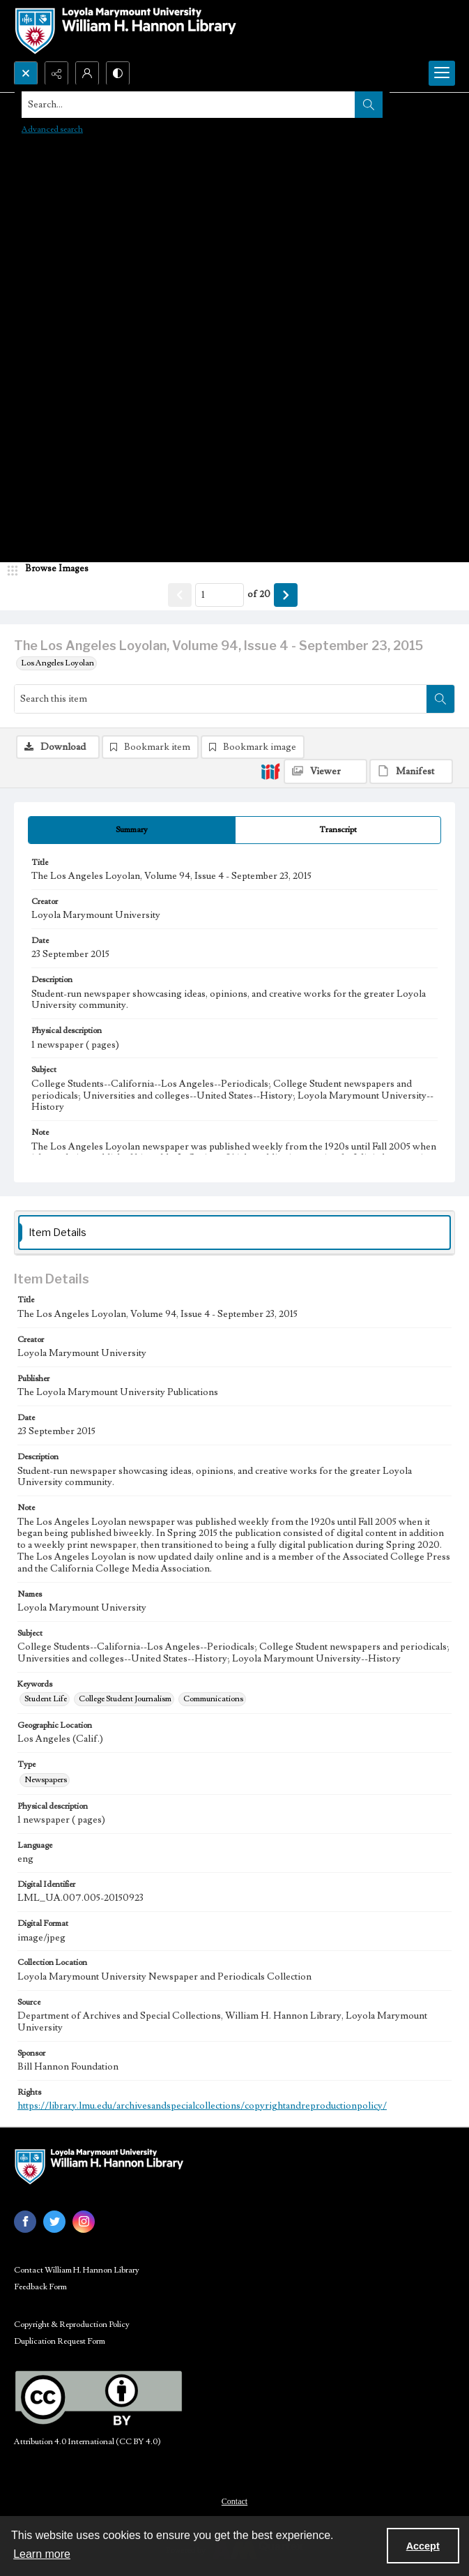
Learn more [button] (41, 2554)
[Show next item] (286, 595)
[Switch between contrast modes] (118, 73)
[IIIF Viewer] (325, 771)
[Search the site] (188, 104)
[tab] (132, 830)
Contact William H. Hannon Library (76, 2270)
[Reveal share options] (56, 73)
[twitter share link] (54, 2221)
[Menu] (442, 73)
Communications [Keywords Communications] (213, 1699)
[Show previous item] (180, 595)
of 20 (258, 594)
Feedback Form (40, 2287)
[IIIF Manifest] (411, 771)
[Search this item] (220, 699)
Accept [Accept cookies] (423, 2546)
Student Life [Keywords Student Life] (45, 1699)
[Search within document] (440, 699)
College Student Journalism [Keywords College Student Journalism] (125, 1699)
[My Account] (87, 73)
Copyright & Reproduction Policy (72, 2324)
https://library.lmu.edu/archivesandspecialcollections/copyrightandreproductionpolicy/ (202, 2106)
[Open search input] (26, 73)
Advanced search (52, 129)
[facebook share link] (25, 2221)
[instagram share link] (83, 2221)
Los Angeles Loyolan (57, 663)
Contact (234, 2501)
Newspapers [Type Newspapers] (45, 1780)
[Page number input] (219, 595)
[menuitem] (234, 2500)
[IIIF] (270, 771)
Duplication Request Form (59, 2341)
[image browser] (52, 569)
